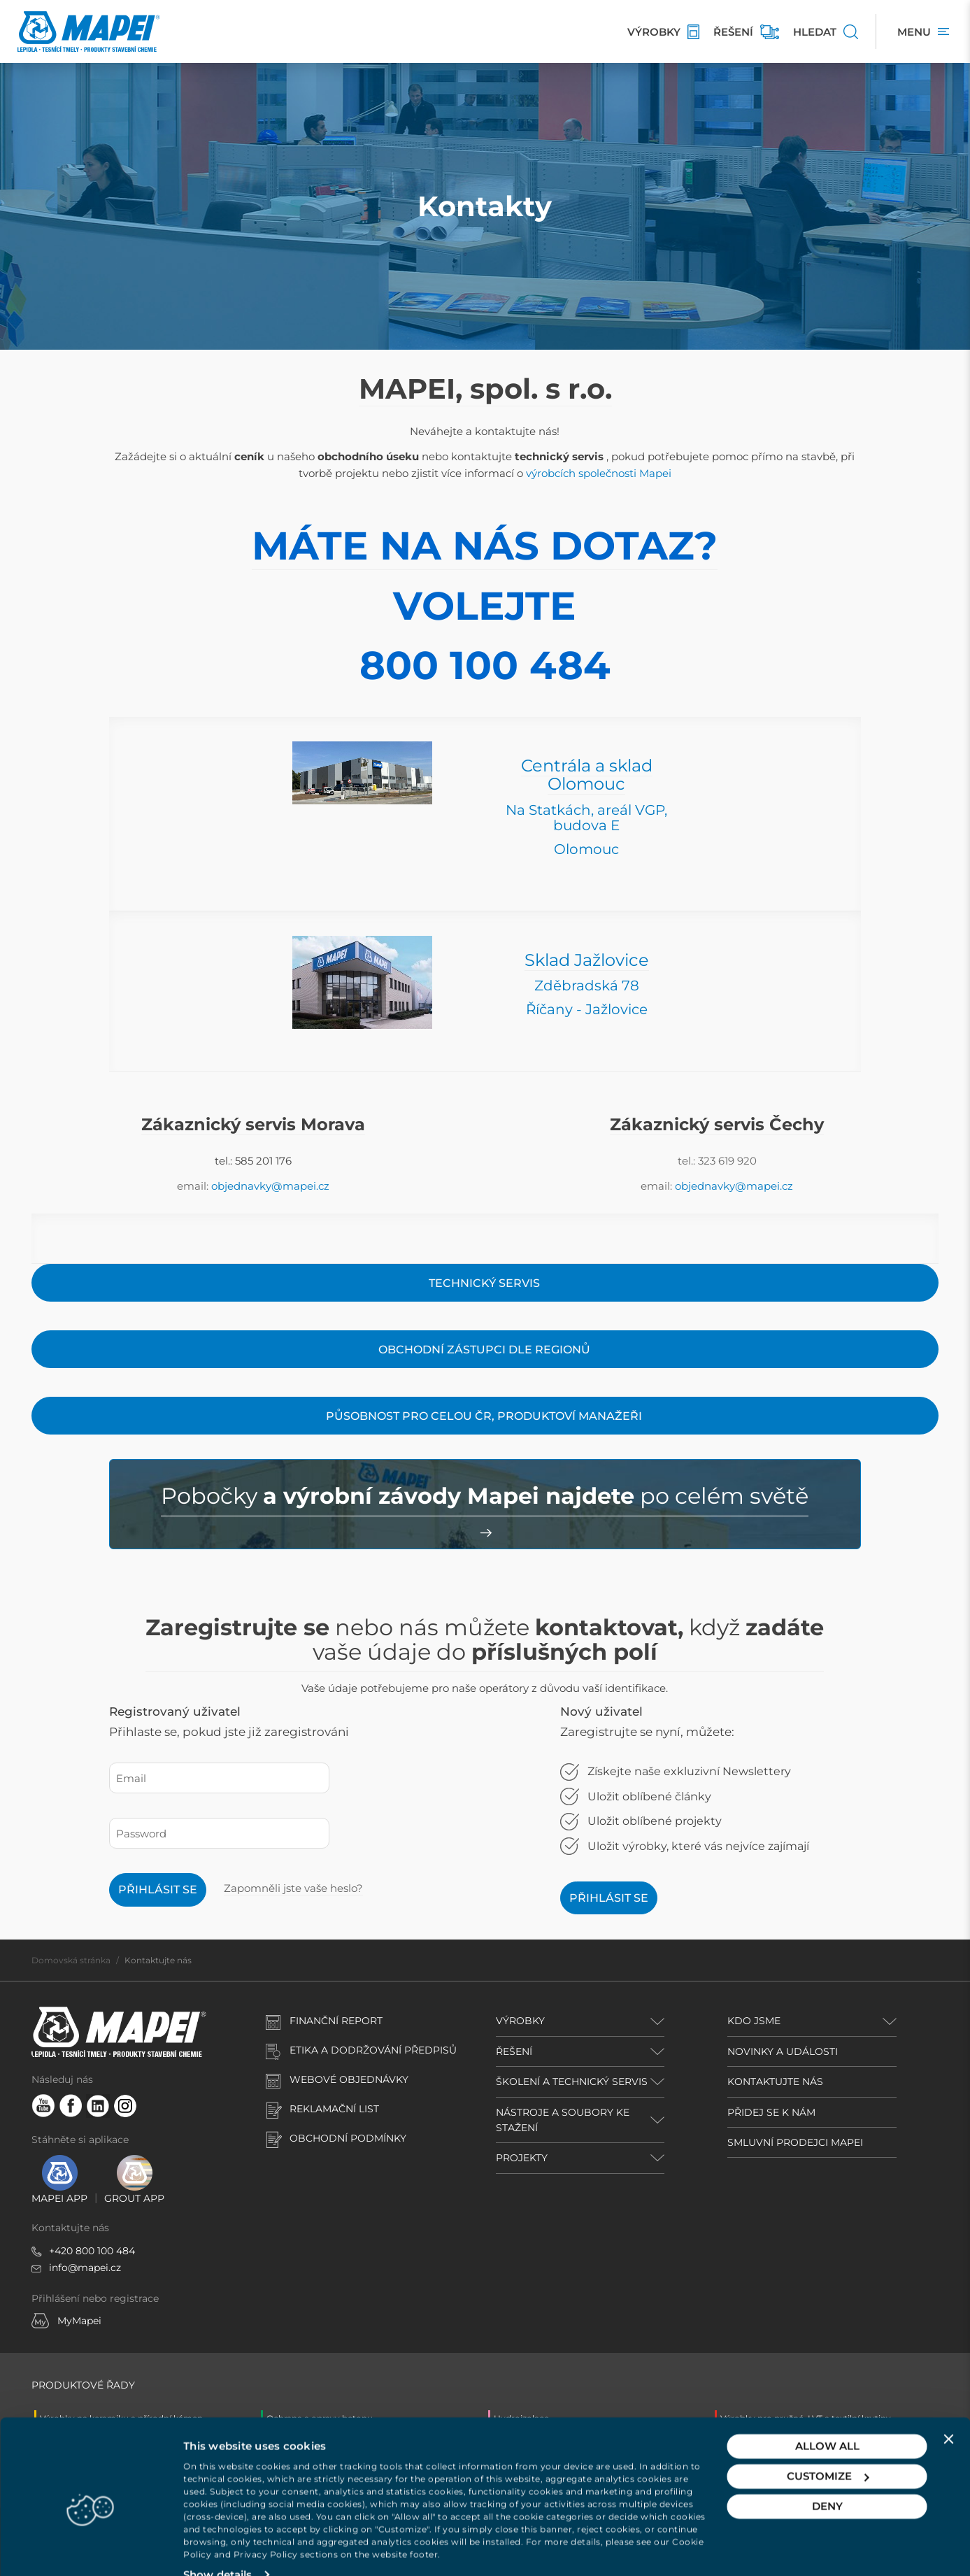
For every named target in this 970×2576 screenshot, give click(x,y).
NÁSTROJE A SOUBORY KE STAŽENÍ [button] (562, 2120)
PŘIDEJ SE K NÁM (771, 2112)
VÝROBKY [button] (520, 2020)
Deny (827, 2479)
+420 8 (65, 2250)
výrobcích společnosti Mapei (598, 473)
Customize (828, 2449)
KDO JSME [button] (753, 2020)
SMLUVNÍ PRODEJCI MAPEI (795, 2142)
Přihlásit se (157, 1889)
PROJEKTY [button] (522, 2157)
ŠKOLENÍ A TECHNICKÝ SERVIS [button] (572, 2081)
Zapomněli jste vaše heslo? (293, 1888)
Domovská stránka (70, 1960)
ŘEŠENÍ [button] (514, 2051)
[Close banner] (948, 2412)
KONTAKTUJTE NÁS (775, 2081)
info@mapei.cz (85, 2267)
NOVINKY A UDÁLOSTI (782, 2051)
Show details (217, 2548)
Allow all (827, 2419)
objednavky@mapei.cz (270, 1186)
